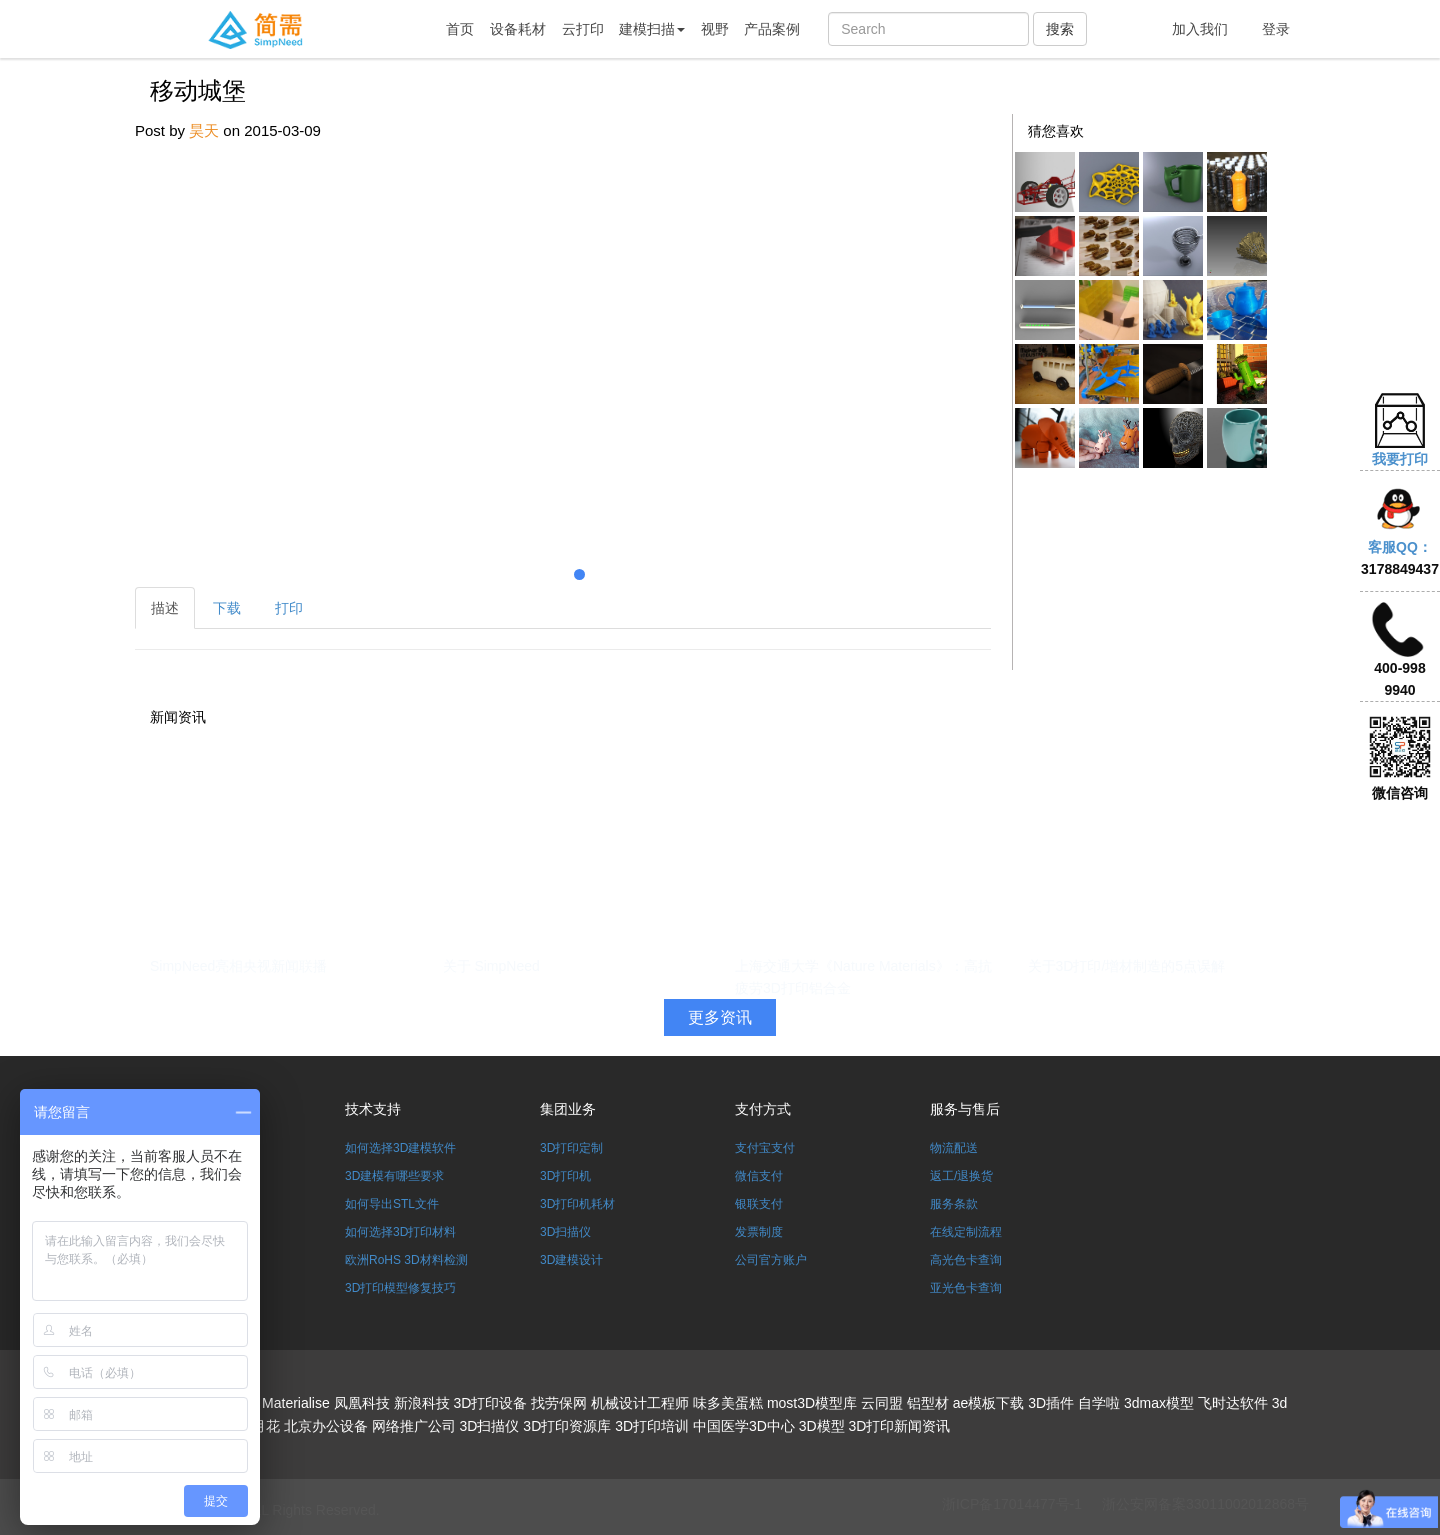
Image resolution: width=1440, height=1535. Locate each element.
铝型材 (928, 1403)
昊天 (204, 130)
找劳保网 (559, 1403)
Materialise (296, 1403)
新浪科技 (422, 1403)
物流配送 (954, 1148)
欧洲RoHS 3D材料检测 (406, 1260)
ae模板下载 (989, 1403)
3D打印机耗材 (577, 1204)
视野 (715, 29)
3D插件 (1051, 1403)
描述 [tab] (165, 608)
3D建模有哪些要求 (394, 1176)
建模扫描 (652, 29)
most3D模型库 (812, 1403)
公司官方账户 (771, 1260)
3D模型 (822, 1426)
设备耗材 (518, 29)
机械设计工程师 (640, 1403)
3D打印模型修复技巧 (400, 1288)
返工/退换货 (961, 1176)
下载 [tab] (227, 608)
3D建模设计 (571, 1260)
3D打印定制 (571, 1148)
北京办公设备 (326, 1426)
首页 (460, 29)
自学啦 (1099, 1403)
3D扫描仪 (565, 1232)
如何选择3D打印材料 (400, 1232)
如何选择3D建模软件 (400, 1148)
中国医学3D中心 (744, 1426)
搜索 (1060, 29)
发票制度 (759, 1232)
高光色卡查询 (966, 1260)
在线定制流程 (966, 1232)
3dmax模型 (1159, 1403)
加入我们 (1200, 29)
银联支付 (759, 1204)
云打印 (583, 29)
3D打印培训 (652, 1426)
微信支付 (759, 1176)
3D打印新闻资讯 (900, 1426)
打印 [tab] (289, 608)
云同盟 (882, 1403)
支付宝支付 (765, 1148)
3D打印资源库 (567, 1426)
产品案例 (772, 29)
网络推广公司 (414, 1426)
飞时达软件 (1233, 1403)
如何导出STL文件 (392, 1204)
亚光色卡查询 (966, 1288)
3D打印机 (565, 1176)
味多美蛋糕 (728, 1403)
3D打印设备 (490, 1403)
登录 (1276, 29)
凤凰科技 (362, 1403)
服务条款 (954, 1204)
